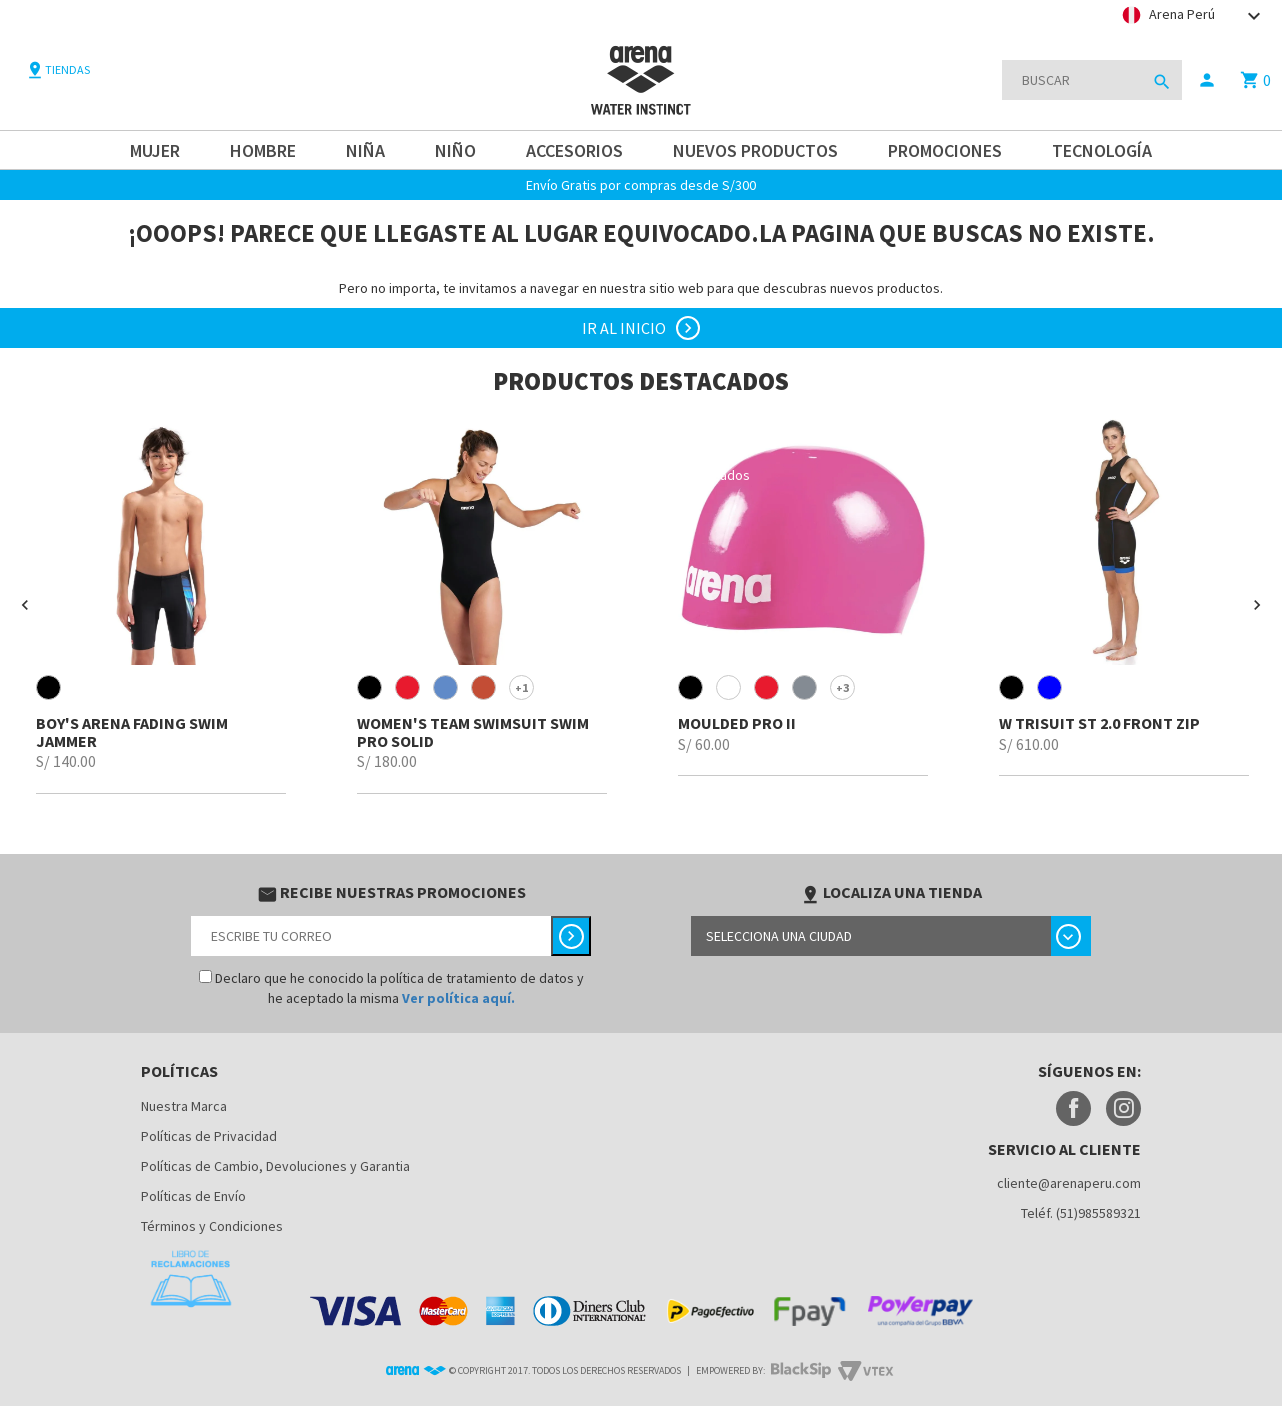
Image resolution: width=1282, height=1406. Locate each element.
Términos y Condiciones (212, 1226)
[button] (25, 605)
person (1207, 80)
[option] (160, 604)
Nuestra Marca (184, 1106)
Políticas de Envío (193, 1196)
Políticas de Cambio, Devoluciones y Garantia (275, 1166)
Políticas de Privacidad (209, 1136)
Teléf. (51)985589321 (1081, 1213)
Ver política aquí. (458, 998)
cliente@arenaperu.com (1069, 1183)
